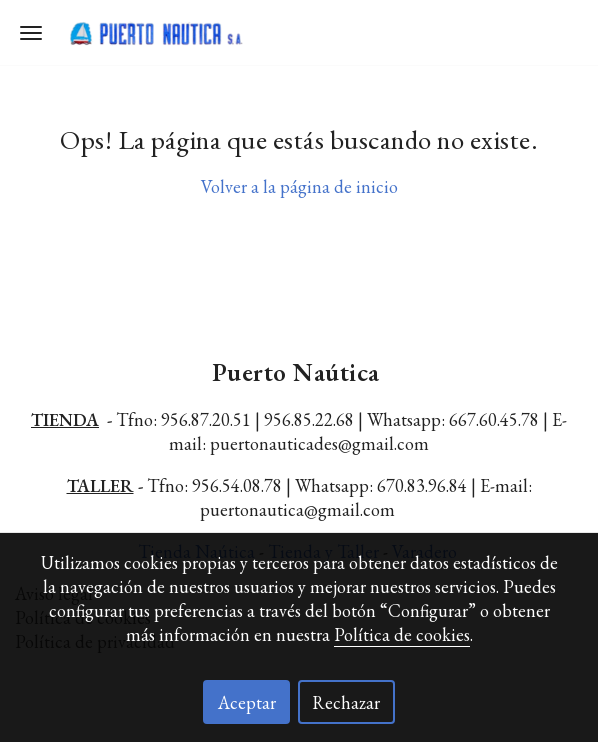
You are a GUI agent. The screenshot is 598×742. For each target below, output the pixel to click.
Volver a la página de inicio (299, 186)
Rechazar (346, 702)
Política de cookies (402, 634)
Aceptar (247, 702)
